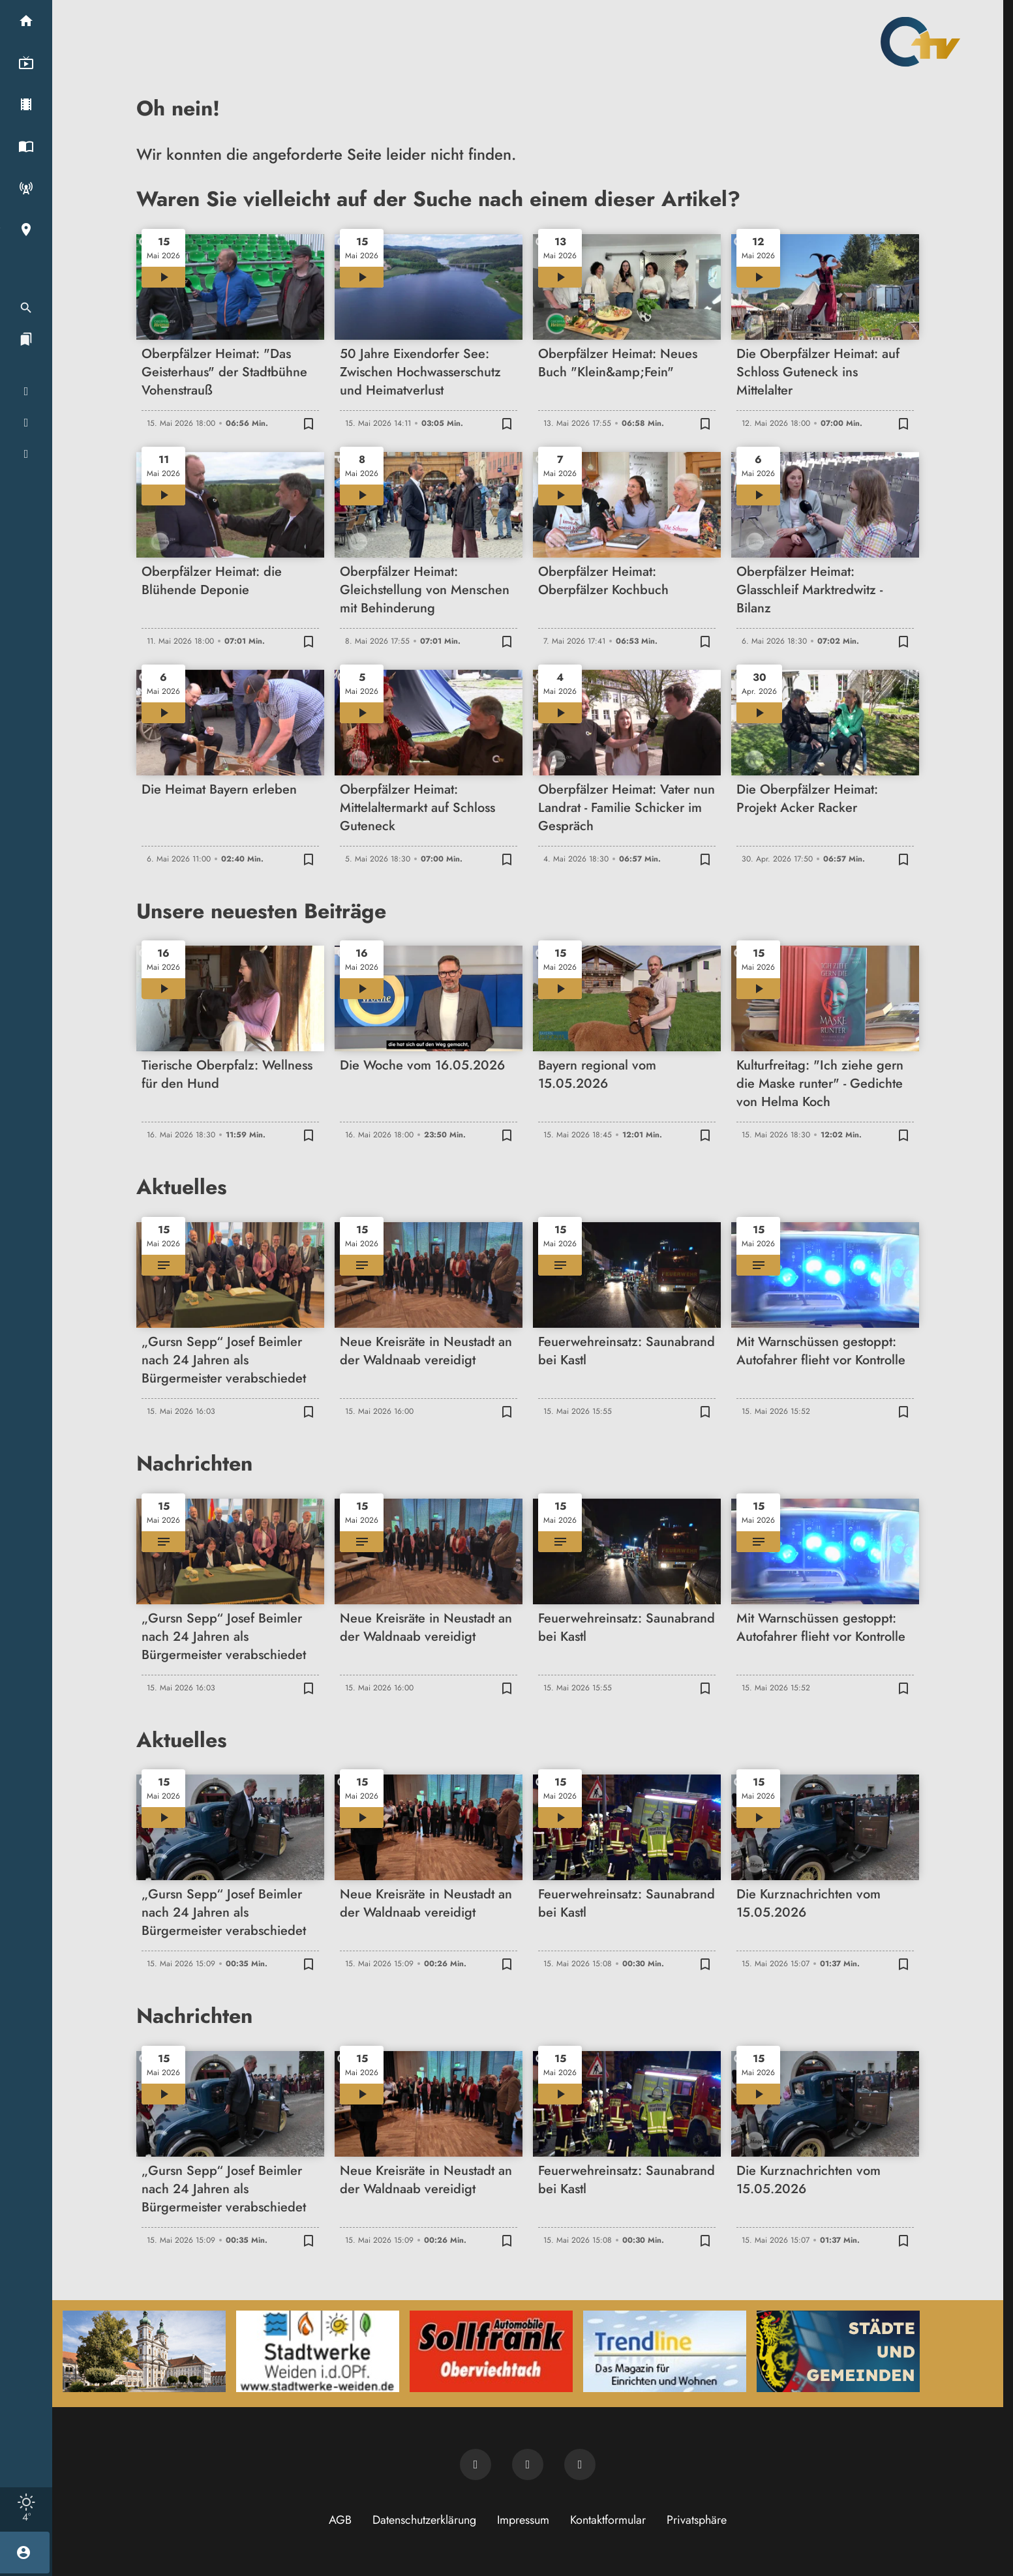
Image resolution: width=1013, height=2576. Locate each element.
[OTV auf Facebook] (527, 2464)
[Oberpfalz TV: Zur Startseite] (920, 41)
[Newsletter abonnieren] (475, 2464)
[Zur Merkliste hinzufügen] (308, 423)
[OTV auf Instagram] (580, 2464)
